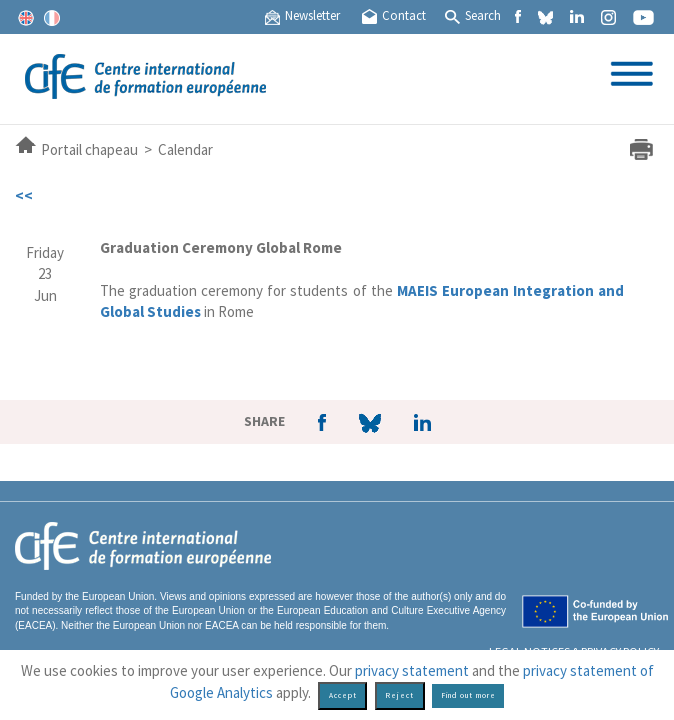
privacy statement (412, 670)
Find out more (468, 695)
